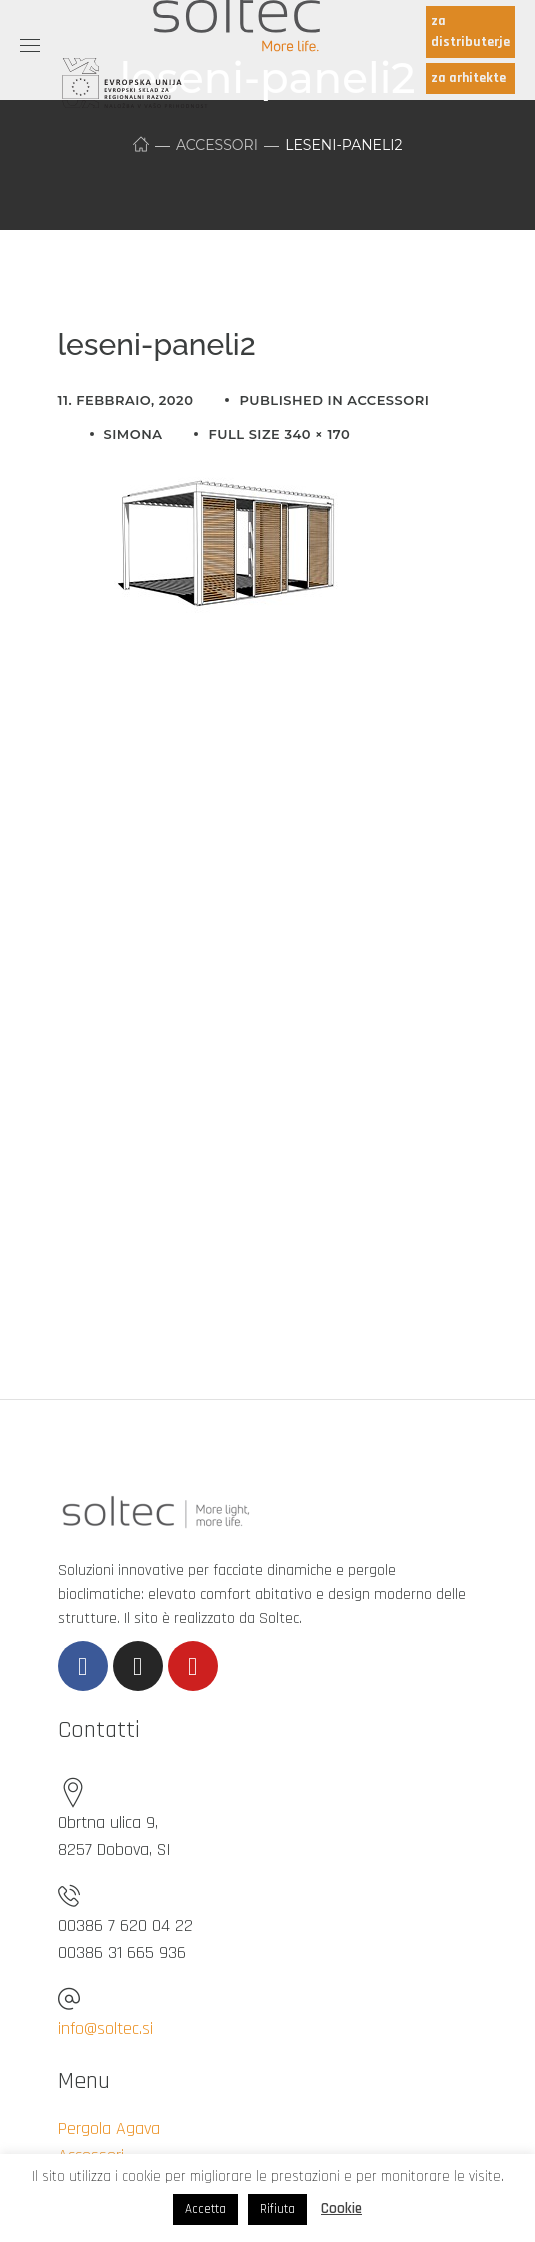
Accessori (217, 145)
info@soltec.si (105, 2028)
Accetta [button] (205, 2209)
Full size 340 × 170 (279, 434)
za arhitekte (468, 78)
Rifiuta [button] (277, 2209)
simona (133, 434)
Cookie (341, 2208)
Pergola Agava (109, 2128)
